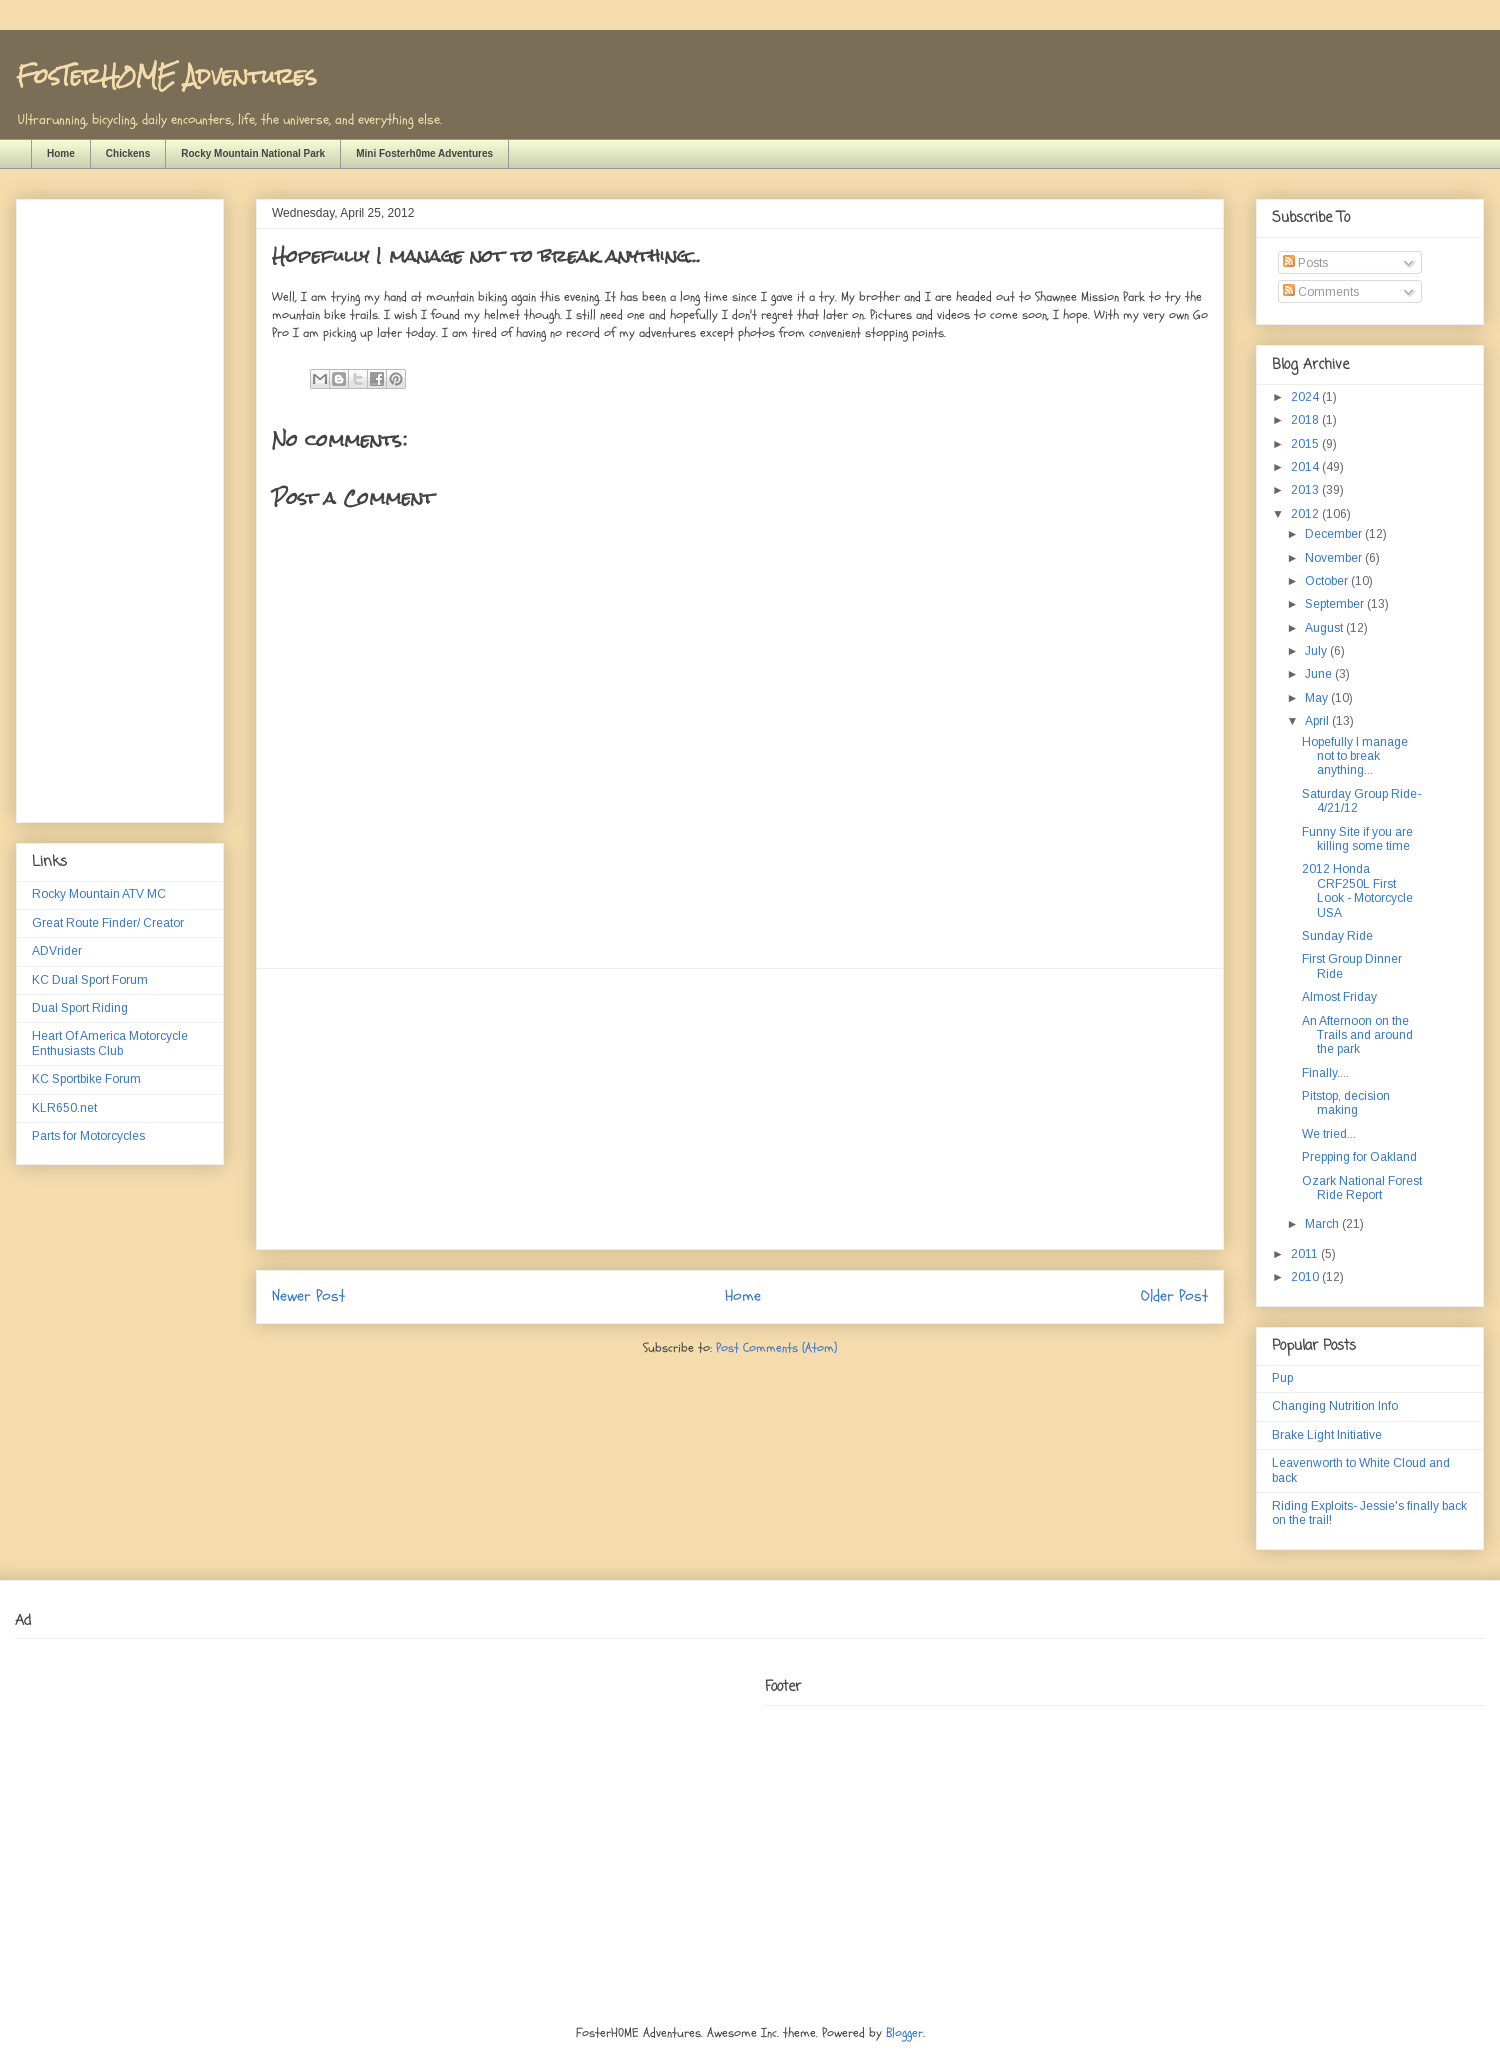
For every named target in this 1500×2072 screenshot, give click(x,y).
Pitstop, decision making (1346, 1103)
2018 (1306, 420)
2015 (1306, 444)
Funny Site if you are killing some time (1357, 839)
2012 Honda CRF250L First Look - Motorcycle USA (1357, 890)
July (1317, 651)
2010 (1306, 1277)
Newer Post (308, 1296)
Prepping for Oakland (1359, 1157)
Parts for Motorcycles (88, 1136)
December (1335, 534)
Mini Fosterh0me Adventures (424, 153)
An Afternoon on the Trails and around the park (1357, 1035)
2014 (1306, 467)
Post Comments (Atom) (776, 1348)
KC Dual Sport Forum (90, 980)
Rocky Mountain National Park (253, 153)
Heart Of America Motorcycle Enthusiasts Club (110, 1043)
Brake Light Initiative (1327, 1435)
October (1328, 581)
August (1325, 628)
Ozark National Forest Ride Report (1362, 1188)
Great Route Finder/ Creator (108, 923)
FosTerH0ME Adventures (166, 75)
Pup (1282, 1378)
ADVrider (57, 951)
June (1320, 674)
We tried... (1329, 1134)
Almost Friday (1339, 997)
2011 (1306, 1254)
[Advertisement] (740, 1109)
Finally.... (1325, 1073)
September (1336, 604)
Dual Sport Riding (80, 1008)
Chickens (128, 153)
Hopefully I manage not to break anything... (1355, 756)
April (1318, 721)
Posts (1305, 263)
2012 (1306, 514)
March (1323, 1224)
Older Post (1174, 1296)
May (1318, 698)
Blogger (904, 2033)
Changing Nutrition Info (1335, 1406)
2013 (1306, 490)
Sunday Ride (1337, 936)
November (1335, 558)
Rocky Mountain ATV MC (99, 894)
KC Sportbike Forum (86, 1079)
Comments (1321, 292)
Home (61, 153)
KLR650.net (64, 1108)
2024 (1306, 397)
